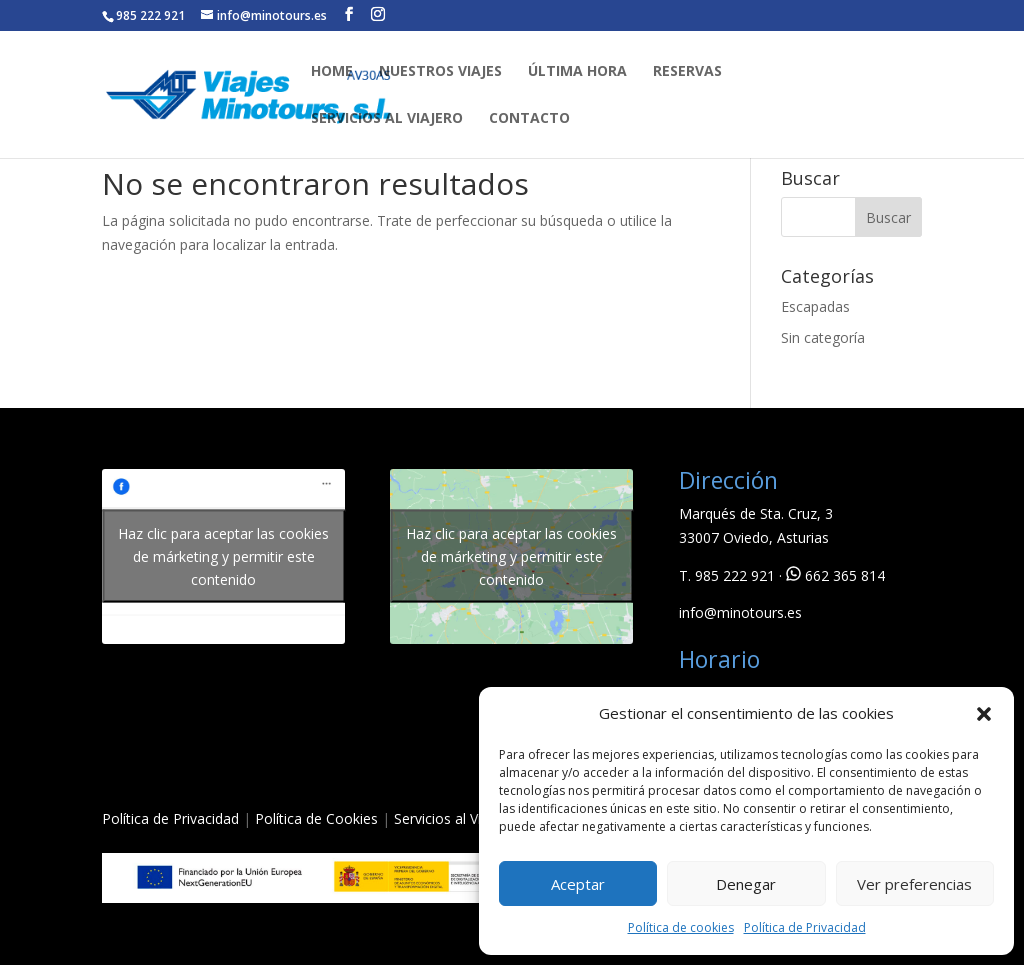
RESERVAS (687, 72)
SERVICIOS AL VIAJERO (387, 119)
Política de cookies (681, 927)
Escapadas (815, 306)
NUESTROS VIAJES (440, 72)
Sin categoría (823, 337)
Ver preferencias (914, 884)
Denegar (746, 884)
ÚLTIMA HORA (577, 72)
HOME (332, 72)
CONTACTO (529, 119)
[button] (984, 714)
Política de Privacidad (805, 927)
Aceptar (578, 884)
